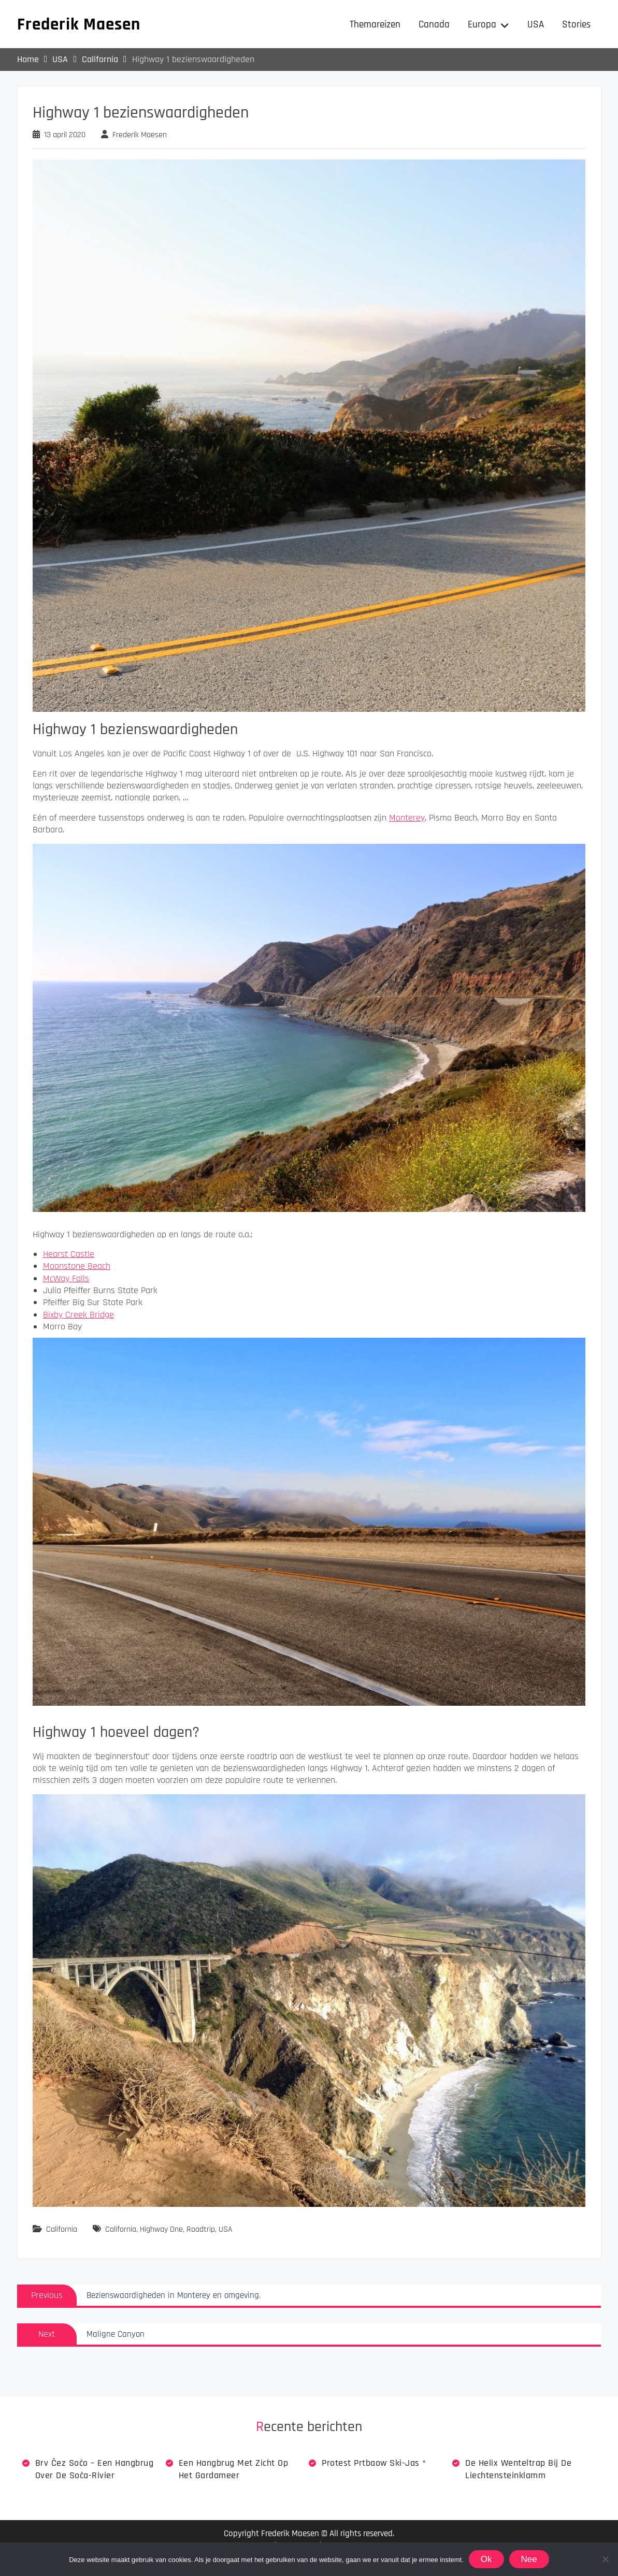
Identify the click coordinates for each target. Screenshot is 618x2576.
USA (535, 25)
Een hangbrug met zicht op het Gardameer (234, 2470)
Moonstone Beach (76, 1267)
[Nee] (605, 2559)
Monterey (407, 819)
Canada (434, 25)
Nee (529, 2559)
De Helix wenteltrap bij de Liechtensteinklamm (518, 2470)
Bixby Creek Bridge (78, 1316)
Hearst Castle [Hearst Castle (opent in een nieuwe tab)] (68, 1255)
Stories (576, 25)
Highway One (161, 2230)
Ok (486, 2559)
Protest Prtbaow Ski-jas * (374, 2464)
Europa (482, 25)
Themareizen (375, 25)
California (61, 2230)
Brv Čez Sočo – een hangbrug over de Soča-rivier (94, 2470)
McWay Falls (66, 1279)
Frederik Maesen (78, 25)
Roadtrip (200, 2230)
